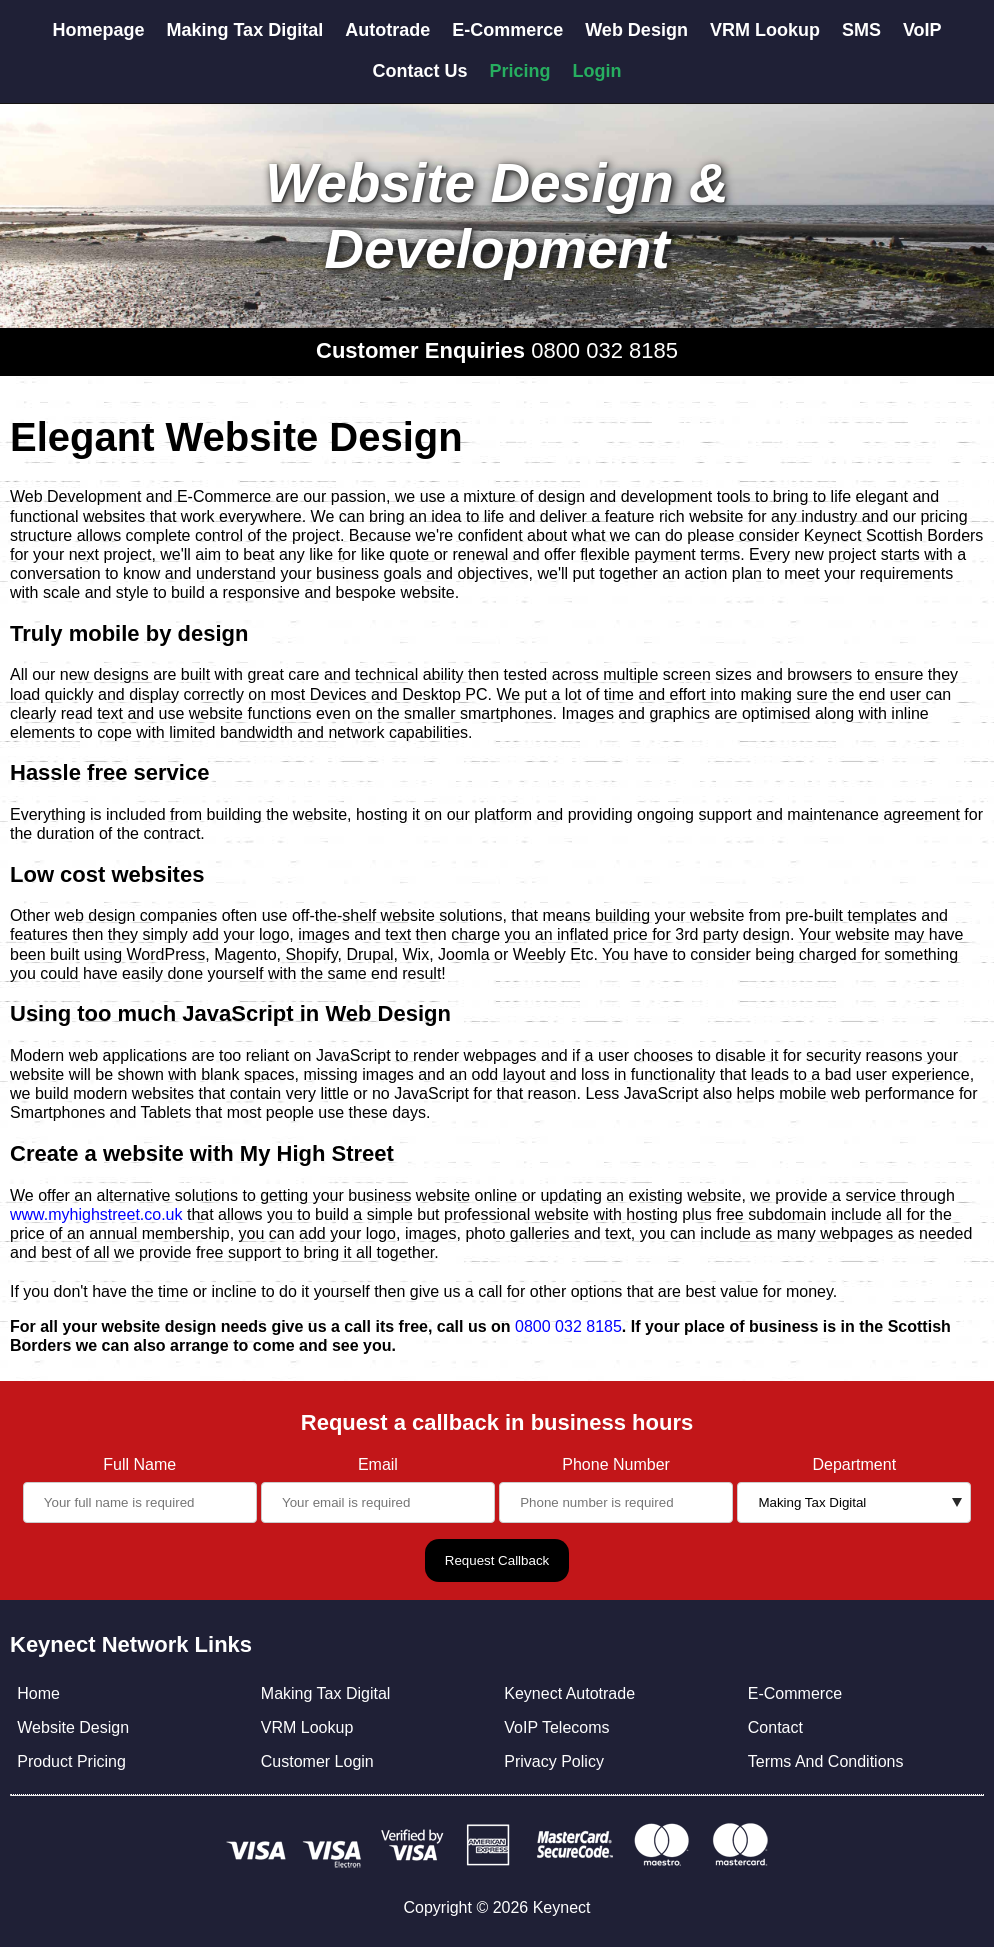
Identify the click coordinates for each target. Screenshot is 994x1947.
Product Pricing (71, 1761)
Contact (775, 1727)
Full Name (139, 1464)
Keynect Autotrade (569, 1693)
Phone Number (616, 1464)
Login (597, 71)
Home (38, 1693)
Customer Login (317, 1761)
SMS (861, 30)
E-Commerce (507, 30)
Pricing (520, 71)
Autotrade (387, 30)
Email (378, 1464)
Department (855, 1464)
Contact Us (419, 71)
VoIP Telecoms (556, 1727)
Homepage (98, 30)
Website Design (73, 1727)
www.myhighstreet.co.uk (96, 1214)
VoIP (922, 30)
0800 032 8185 (604, 350)
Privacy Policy (554, 1761)
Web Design (636, 30)
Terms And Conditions (826, 1761)
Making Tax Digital (244, 30)
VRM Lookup (765, 30)
